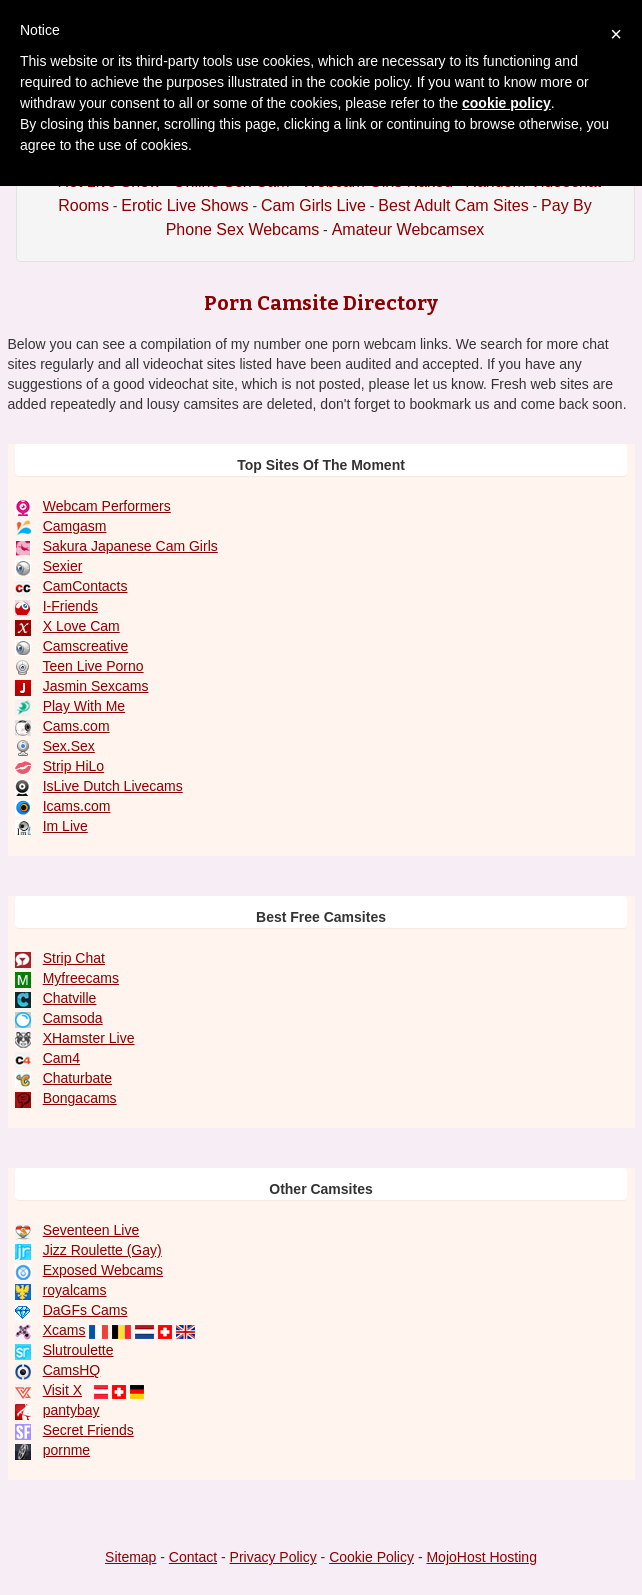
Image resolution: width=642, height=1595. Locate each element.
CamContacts (85, 586)
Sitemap (130, 1557)
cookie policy (506, 103)
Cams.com (76, 726)
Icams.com (77, 806)
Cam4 (61, 1058)
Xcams (64, 1330)
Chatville (70, 998)
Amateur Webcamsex (408, 229)
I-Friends (70, 606)
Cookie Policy (371, 1557)
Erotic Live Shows (184, 205)
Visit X (62, 1390)
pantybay (71, 1410)
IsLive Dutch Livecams (113, 786)
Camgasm (75, 526)
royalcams (75, 1290)
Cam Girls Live (313, 205)
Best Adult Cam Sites (453, 205)
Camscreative (86, 646)
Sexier (63, 566)
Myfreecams (81, 978)
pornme (66, 1450)
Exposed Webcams (103, 1270)
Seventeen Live (91, 1230)
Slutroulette (78, 1350)
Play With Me (84, 706)
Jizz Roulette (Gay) (102, 1250)
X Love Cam (81, 626)
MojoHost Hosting (481, 1557)
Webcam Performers (107, 506)
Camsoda (73, 1018)
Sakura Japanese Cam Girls (130, 546)
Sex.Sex (69, 746)
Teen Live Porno (92, 666)
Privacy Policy (273, 1557)
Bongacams (80, 1098)
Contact (193, 1557)
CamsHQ (72, 1370)
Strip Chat (74, 958)
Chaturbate (77, 1078)
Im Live (65, 826)
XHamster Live (89, 1038)
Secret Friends (88, 1430)
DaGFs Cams (85, 1310)
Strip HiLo (73, 766)
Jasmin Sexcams (96, 686)
